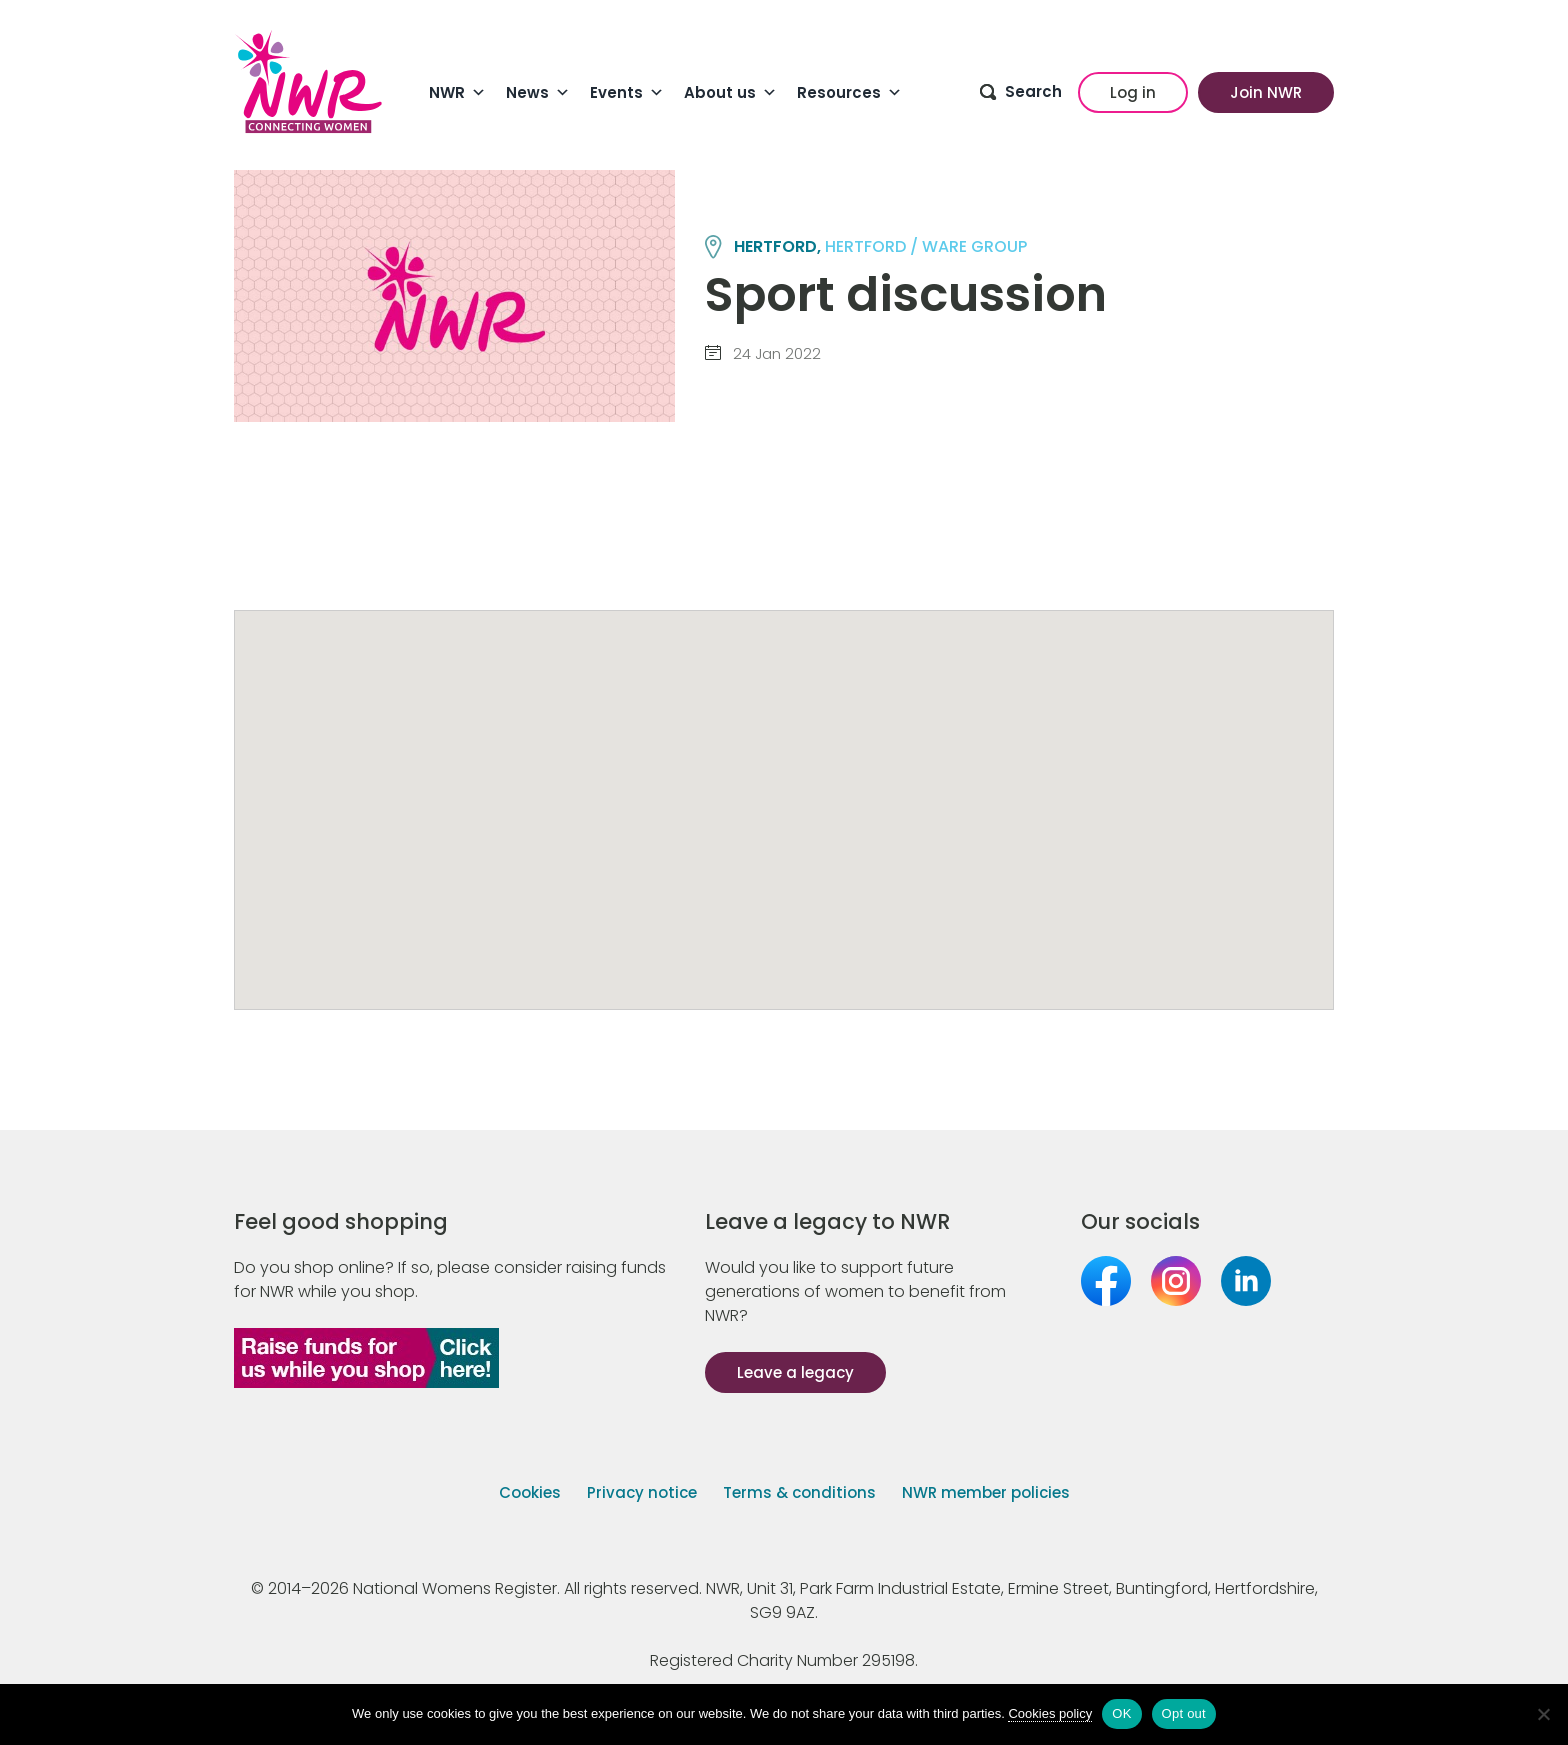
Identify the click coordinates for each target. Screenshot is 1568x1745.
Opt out (1184, 1713)
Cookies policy (1050, 1713)
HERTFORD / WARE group (926, 246)
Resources (849, 93)
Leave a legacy (795, 1372)
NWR (457, 93)
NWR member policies (986, 1492)
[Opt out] (1543, 1714)
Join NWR (1266, 92)
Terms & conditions (799, 1492)
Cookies (530, 1492)
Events (627, 93)
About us (730, 93)
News (538, 93)
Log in (1133, 92)
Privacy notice (642, 1492)
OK (1121, 1713)
